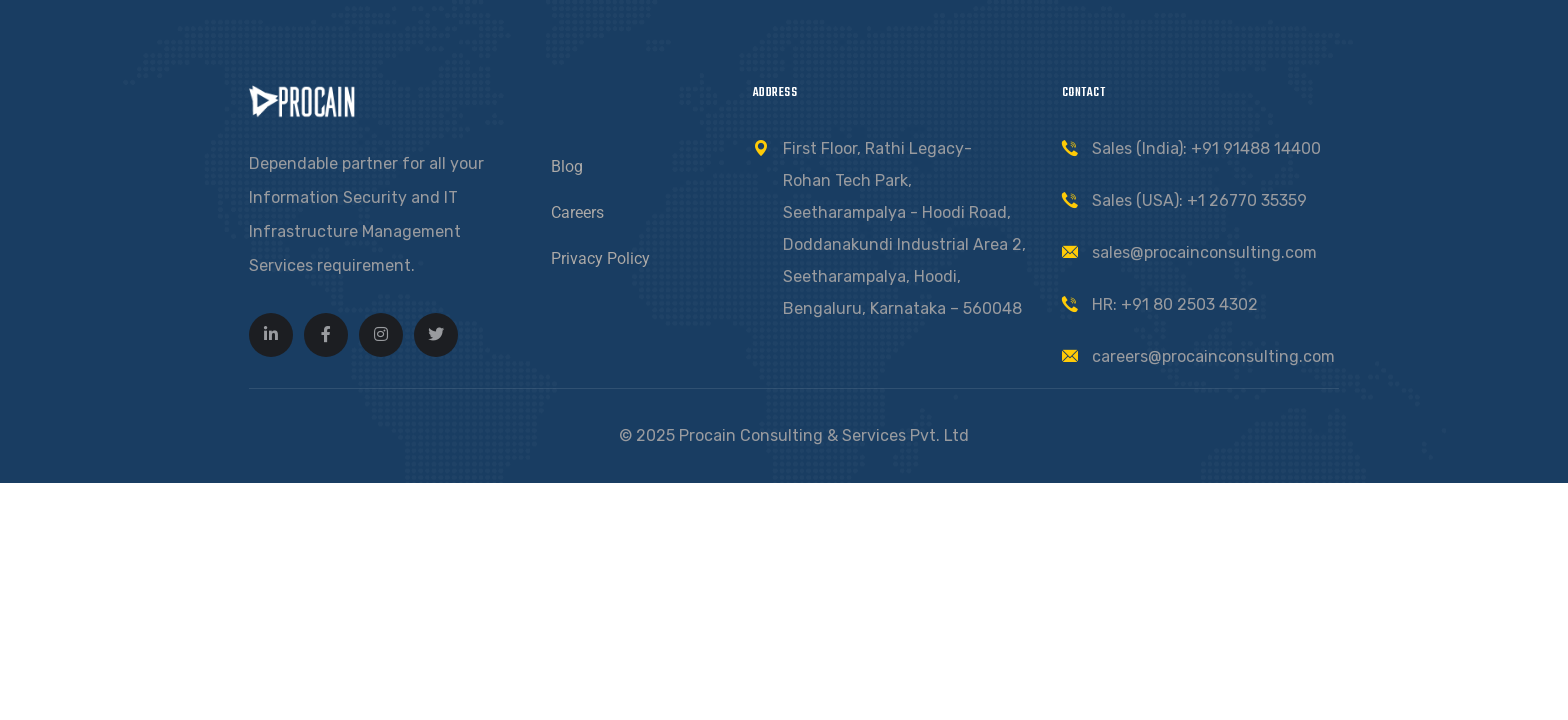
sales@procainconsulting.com (1204, 252)
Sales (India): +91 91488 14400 (1206, 148)
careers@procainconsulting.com (1213, 356)
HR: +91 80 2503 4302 (1175, 304)
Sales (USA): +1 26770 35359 (1199, 200)
